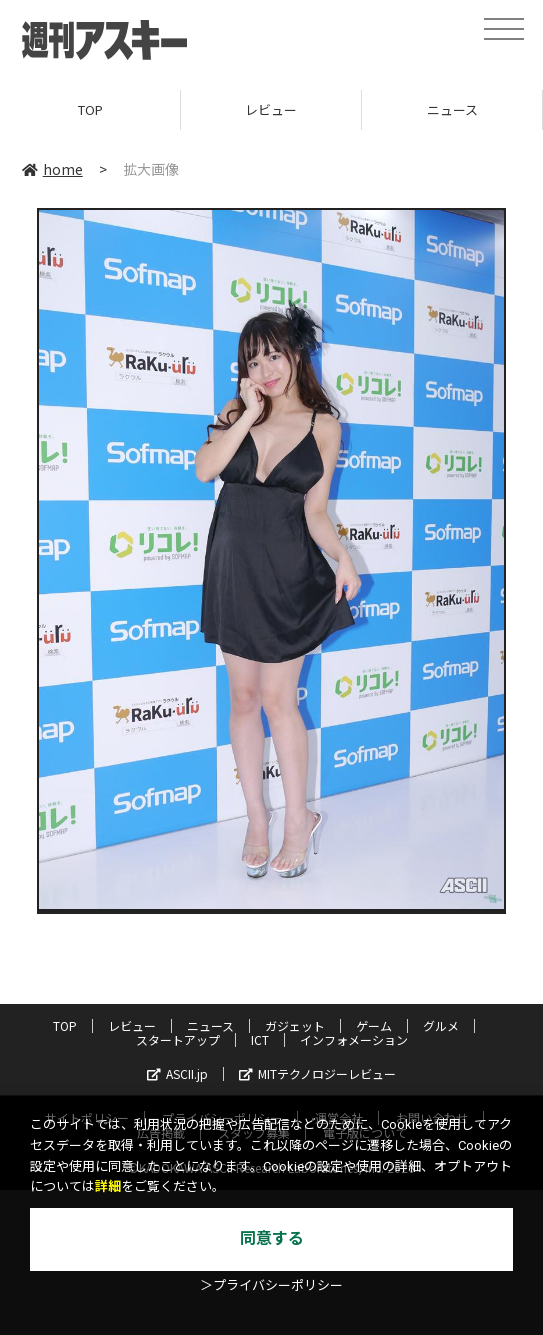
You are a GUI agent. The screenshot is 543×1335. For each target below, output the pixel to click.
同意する (272, 1238)
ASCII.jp (177, 1073)
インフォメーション (354, 1039)
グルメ (441, 1025)
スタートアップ (178, 1039)
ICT (260, 1039)
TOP (90, 109)
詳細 (108, 1186)
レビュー (271, 109)
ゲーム (374, 1025)
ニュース (452, 109)
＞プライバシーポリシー (271, 1285)
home (52, 169)
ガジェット (295, 1025)
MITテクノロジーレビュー (317, 1073)
